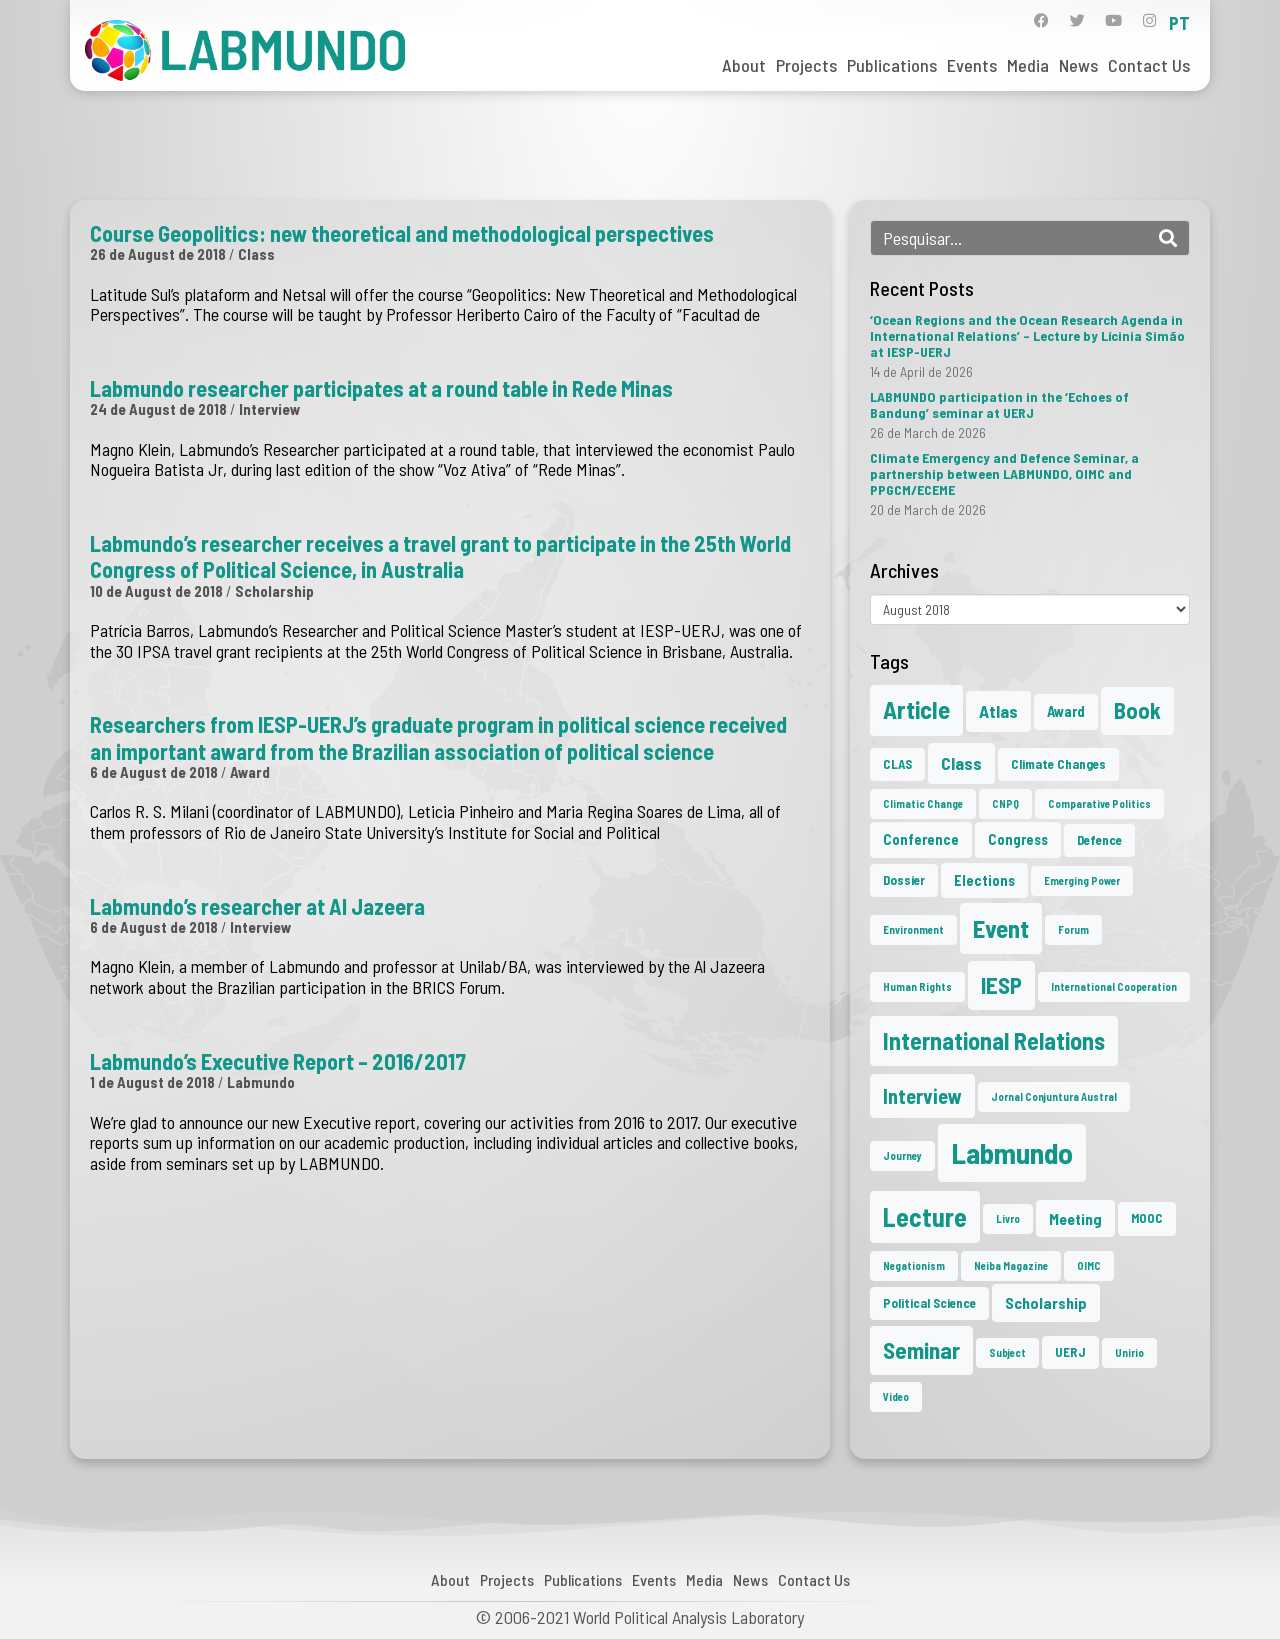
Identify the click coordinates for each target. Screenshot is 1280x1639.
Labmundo (261, 1082)
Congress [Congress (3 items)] (1018, 839)
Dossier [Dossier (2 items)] (904, 880)
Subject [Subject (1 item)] (1007, 1352)
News (1078, 65)
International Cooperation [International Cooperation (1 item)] (1114, 986)
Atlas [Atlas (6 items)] (998, 711)
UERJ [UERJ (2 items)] (1070, 1352)
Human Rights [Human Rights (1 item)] (917, 986)
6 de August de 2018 (154, 772)
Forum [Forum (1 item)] (1073, 929)
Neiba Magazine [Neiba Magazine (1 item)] (1011, 1265)
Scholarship (274, 591)
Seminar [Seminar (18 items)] (921, 1350)
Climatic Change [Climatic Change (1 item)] (923, 803)
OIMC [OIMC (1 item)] (1089, 1265)
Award (250, 772)
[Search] (1168, 238)
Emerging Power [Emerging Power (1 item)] (1082, 880)
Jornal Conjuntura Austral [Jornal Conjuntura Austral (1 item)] (1054, 1096)
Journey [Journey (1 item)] (902, 1155)
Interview (269, 409)
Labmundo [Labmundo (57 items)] (1012, 1152)
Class (256, 254)
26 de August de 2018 (158, 254)
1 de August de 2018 (152, 1082)
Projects (806, 65)
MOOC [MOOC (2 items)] (1147, 1218)
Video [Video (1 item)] (896, 1396)
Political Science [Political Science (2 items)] (929, 1303)
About (744, 65)
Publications (892, 65)
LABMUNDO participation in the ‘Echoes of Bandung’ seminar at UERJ (999, 404)
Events (972, 65)
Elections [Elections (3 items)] (984, 880)
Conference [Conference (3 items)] (921, 839)
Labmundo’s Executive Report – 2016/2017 (278, 1061)
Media (1028, 65)
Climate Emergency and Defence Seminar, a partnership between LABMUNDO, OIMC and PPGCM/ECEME (1004, 473)
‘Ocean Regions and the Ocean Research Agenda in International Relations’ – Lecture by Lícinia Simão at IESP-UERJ (1027, 335)
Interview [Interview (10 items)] (922, 1096)
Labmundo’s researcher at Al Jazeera (257, 906)
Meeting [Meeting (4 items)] (1075, 1218)
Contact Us (1149, 65)
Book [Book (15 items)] (1137, 710)
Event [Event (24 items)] (1001, 928)
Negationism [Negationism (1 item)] (914, 1265)
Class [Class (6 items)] (961, 763)
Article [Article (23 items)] (916, 709)
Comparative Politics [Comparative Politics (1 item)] (1099, 803)
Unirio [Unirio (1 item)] (1129, 1352)
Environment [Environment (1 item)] (913, 929)
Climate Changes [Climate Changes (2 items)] (1058, 764)
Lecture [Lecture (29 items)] (925, 1216)
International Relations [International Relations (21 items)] (994, 1040)
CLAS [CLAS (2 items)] (897, 764)
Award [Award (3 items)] (1066, 711)
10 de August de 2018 (156, 591)
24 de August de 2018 (158, 409)
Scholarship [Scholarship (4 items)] (1046, 1302)
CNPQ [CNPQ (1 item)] (1005, 803)
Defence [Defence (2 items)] (1099, 840)
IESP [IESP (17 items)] (1001, 985)
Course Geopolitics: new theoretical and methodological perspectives (402, 233)
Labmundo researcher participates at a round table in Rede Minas (381, 388)
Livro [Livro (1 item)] (1008, 1218)
